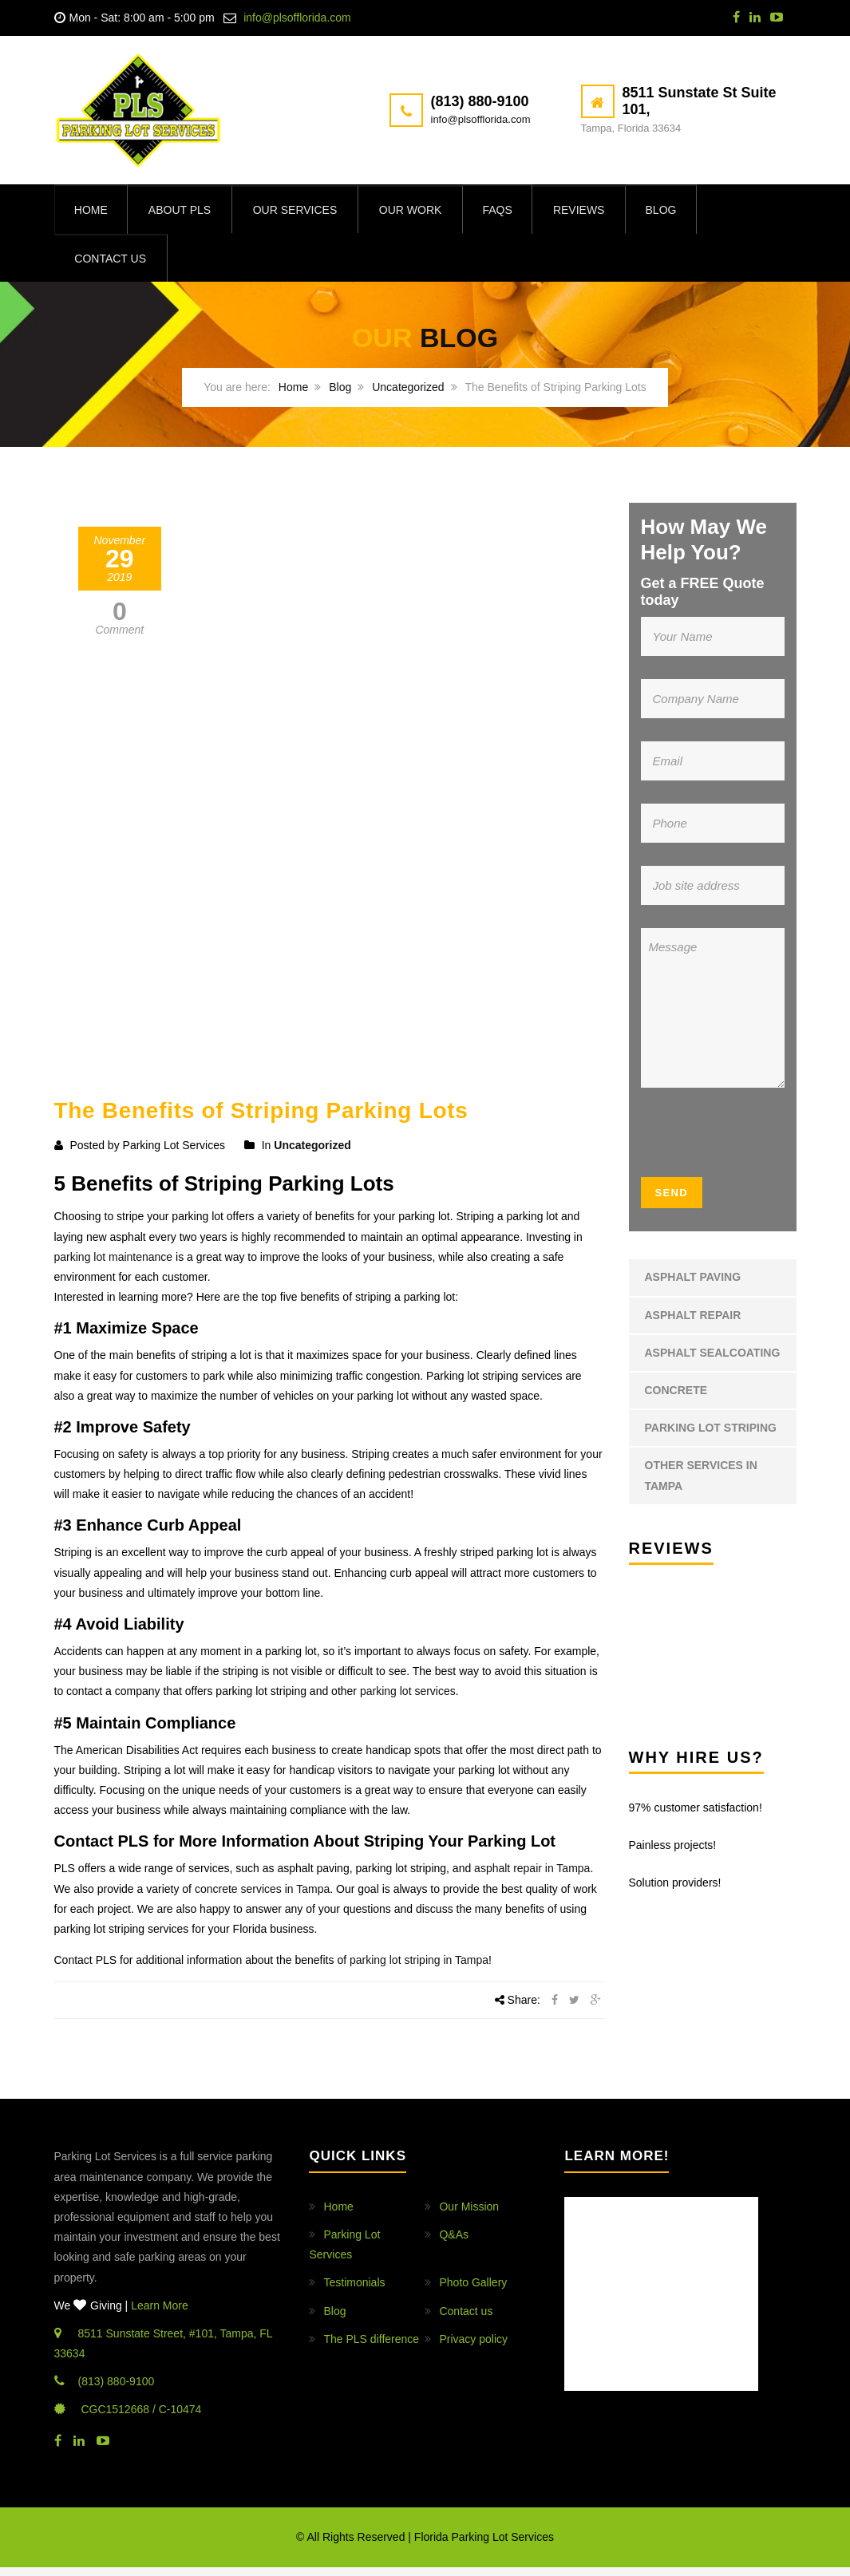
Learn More (159, 2313)
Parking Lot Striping (711, 1435)
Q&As (453, 2242)
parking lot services (408, 1699)
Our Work (419, 212)
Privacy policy (473, 2347)
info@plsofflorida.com (297, 17)
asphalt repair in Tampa (532, 1877)
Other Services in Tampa (701, 1484)
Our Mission (469, 2214)
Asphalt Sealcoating (713, 1360)
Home (93, 212)
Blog (679, 212)
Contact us (112, 265)
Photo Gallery (473, 2291)
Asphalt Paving (693, 1285)
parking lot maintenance (113, 1264)
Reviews (594, 212)
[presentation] (738, 1146)
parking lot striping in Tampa (419, 1968)
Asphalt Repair (693, 1323)
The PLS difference (371, 2347)
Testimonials (354, 2291)
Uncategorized (408, 395)
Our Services (302, 212)
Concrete (676, 1398)
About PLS (185, 212)
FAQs (509, 212)
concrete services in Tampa (262, 1897)
